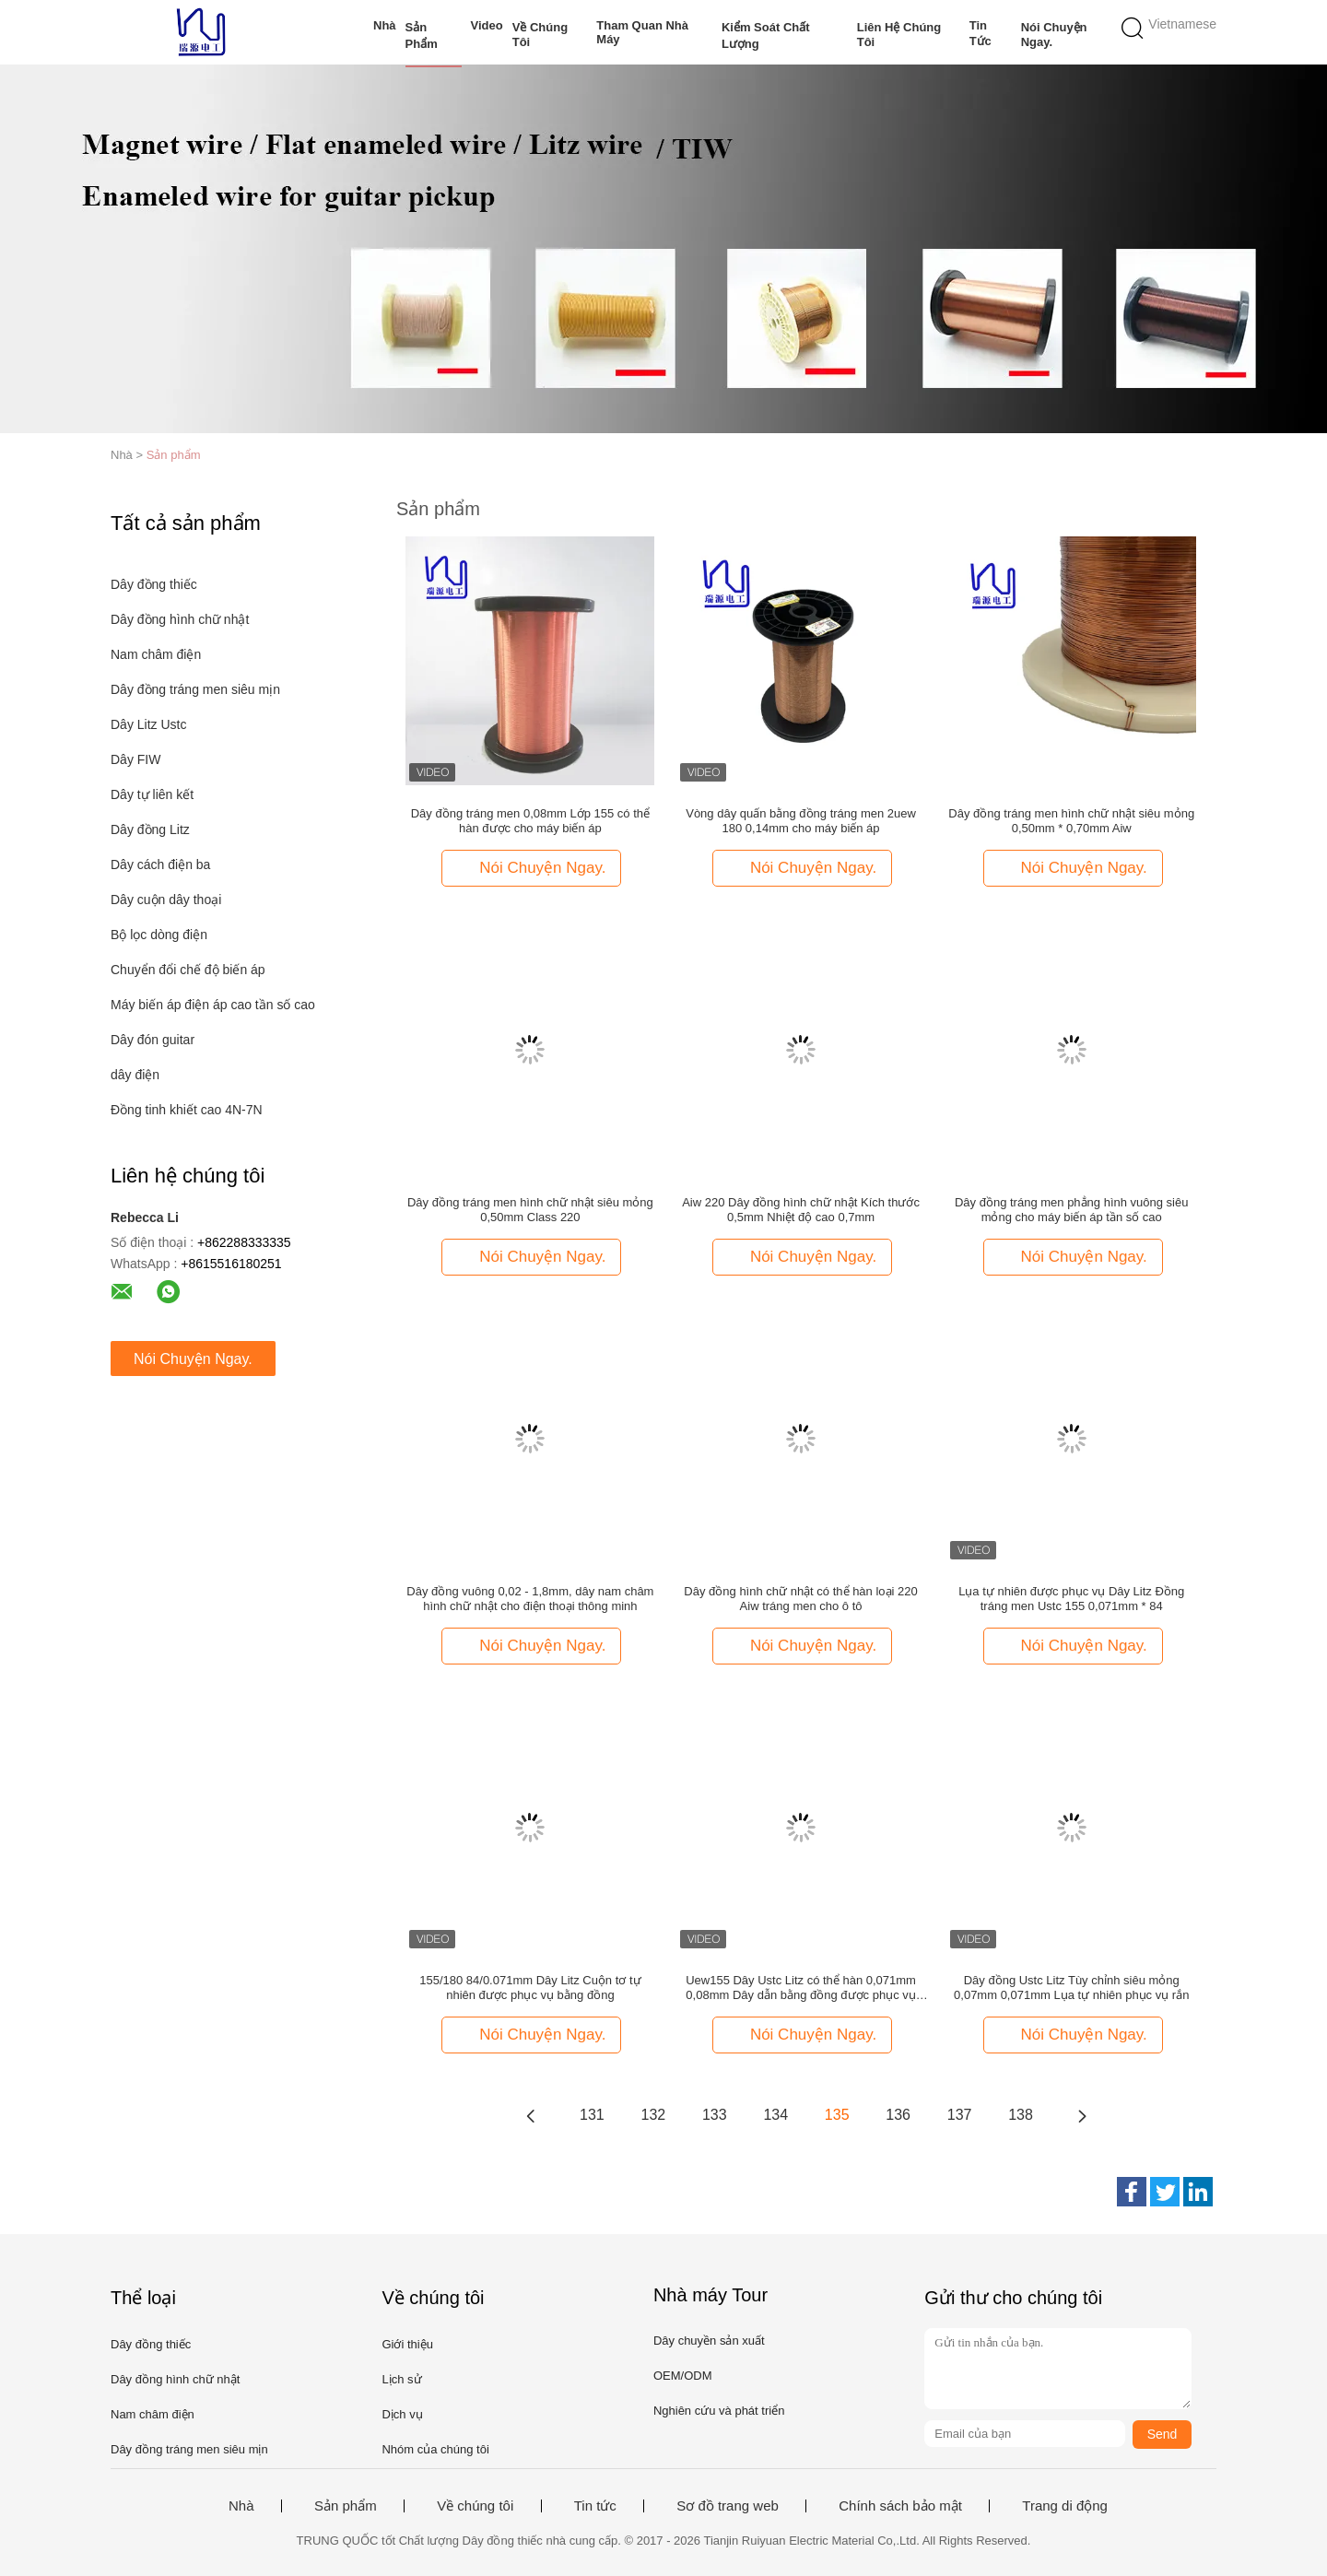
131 (592, 2115)
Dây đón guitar (152, 1039)
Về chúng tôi (540, 34)
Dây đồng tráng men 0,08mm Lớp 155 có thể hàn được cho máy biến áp (530, 820)
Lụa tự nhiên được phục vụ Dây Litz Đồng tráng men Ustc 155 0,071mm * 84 (1071, 1598)
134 (775, 2115)
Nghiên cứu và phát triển (718, 2410)
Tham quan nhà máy (642, 32)
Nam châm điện (156, 654)
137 (959, 2115)
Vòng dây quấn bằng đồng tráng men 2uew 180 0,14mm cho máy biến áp (801, 820)
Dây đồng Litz (150, 829)
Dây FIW (135, 759)
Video (487, 25)
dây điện (135, 1074)
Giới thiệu (407, 2344)
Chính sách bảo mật (900, 2506)
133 (714, 2115)
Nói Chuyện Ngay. (1054, 34)
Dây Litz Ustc (148, 724)
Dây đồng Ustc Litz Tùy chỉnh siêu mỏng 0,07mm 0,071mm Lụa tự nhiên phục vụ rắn (1071, 1987)
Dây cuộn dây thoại (166, 899)
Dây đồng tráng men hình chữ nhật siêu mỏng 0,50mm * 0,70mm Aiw (1071, 820)
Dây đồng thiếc (154, 584)
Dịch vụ (402, 2414)
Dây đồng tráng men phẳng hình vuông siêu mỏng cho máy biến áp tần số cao (1072, 1209)
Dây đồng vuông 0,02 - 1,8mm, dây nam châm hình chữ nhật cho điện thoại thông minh (529, 1598)
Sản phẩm (421, 35)
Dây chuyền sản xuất (709, 2340)
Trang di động (1065, 2506)
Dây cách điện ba (160, 864)
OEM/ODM (682, 2375)
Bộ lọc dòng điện (159, 934)
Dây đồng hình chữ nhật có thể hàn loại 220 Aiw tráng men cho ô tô (800, 1598)
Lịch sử (401, 2379)
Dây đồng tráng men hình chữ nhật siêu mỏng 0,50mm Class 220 (530, 1209)
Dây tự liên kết (152, 794)
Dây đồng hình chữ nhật (180, 619)
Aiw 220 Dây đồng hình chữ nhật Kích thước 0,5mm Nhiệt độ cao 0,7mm (801, 1209)
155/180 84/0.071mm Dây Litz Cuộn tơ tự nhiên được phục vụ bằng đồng (529, 1987)
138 (1020, 2115)
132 (653, 2115)
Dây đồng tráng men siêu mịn (195, 689)
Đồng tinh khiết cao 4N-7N (187, 1109)
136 (898, 2115)
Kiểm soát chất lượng (766, 35)
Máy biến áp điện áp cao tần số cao (213, 1004)
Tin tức (980, 33)
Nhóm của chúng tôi (435, 2449)
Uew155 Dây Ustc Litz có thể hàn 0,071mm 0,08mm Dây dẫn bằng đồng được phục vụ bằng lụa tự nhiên (801, 1988)
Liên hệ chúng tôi (899, 34)
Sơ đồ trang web (727, 2506)
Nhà (384, 25)
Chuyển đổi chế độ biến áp (188, 969)
